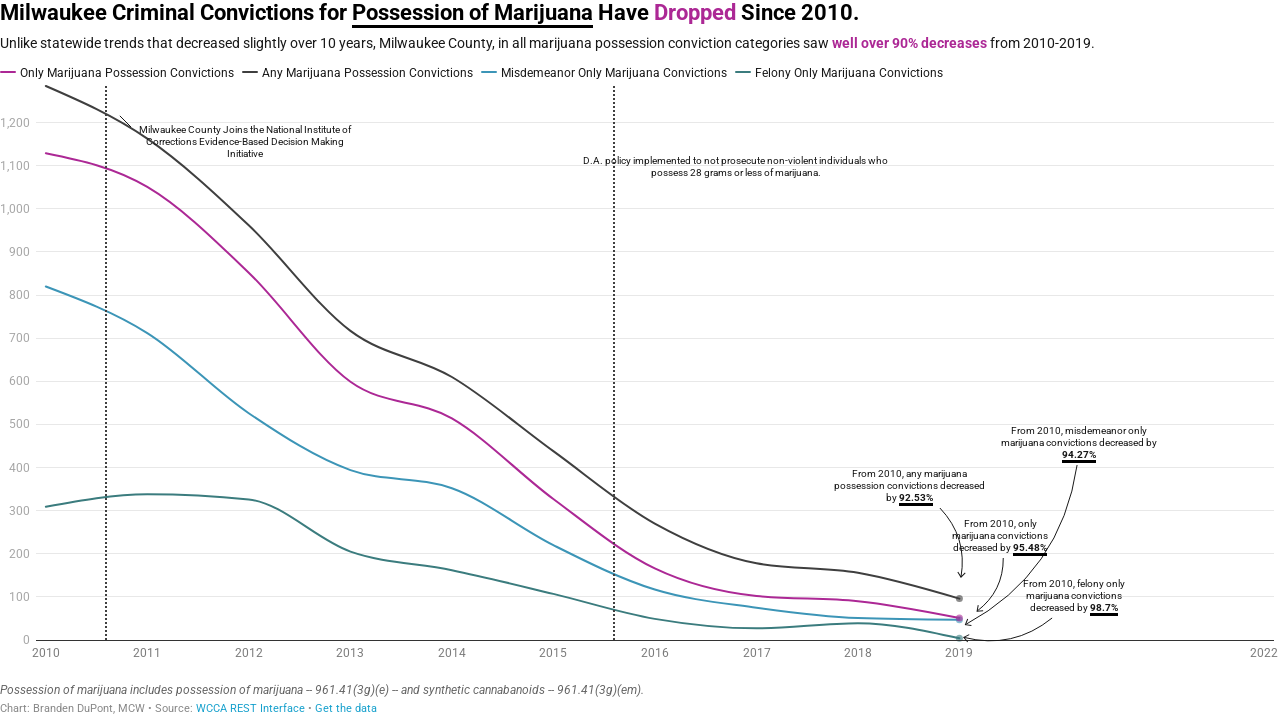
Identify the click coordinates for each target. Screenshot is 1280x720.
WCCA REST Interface (250, 708)
